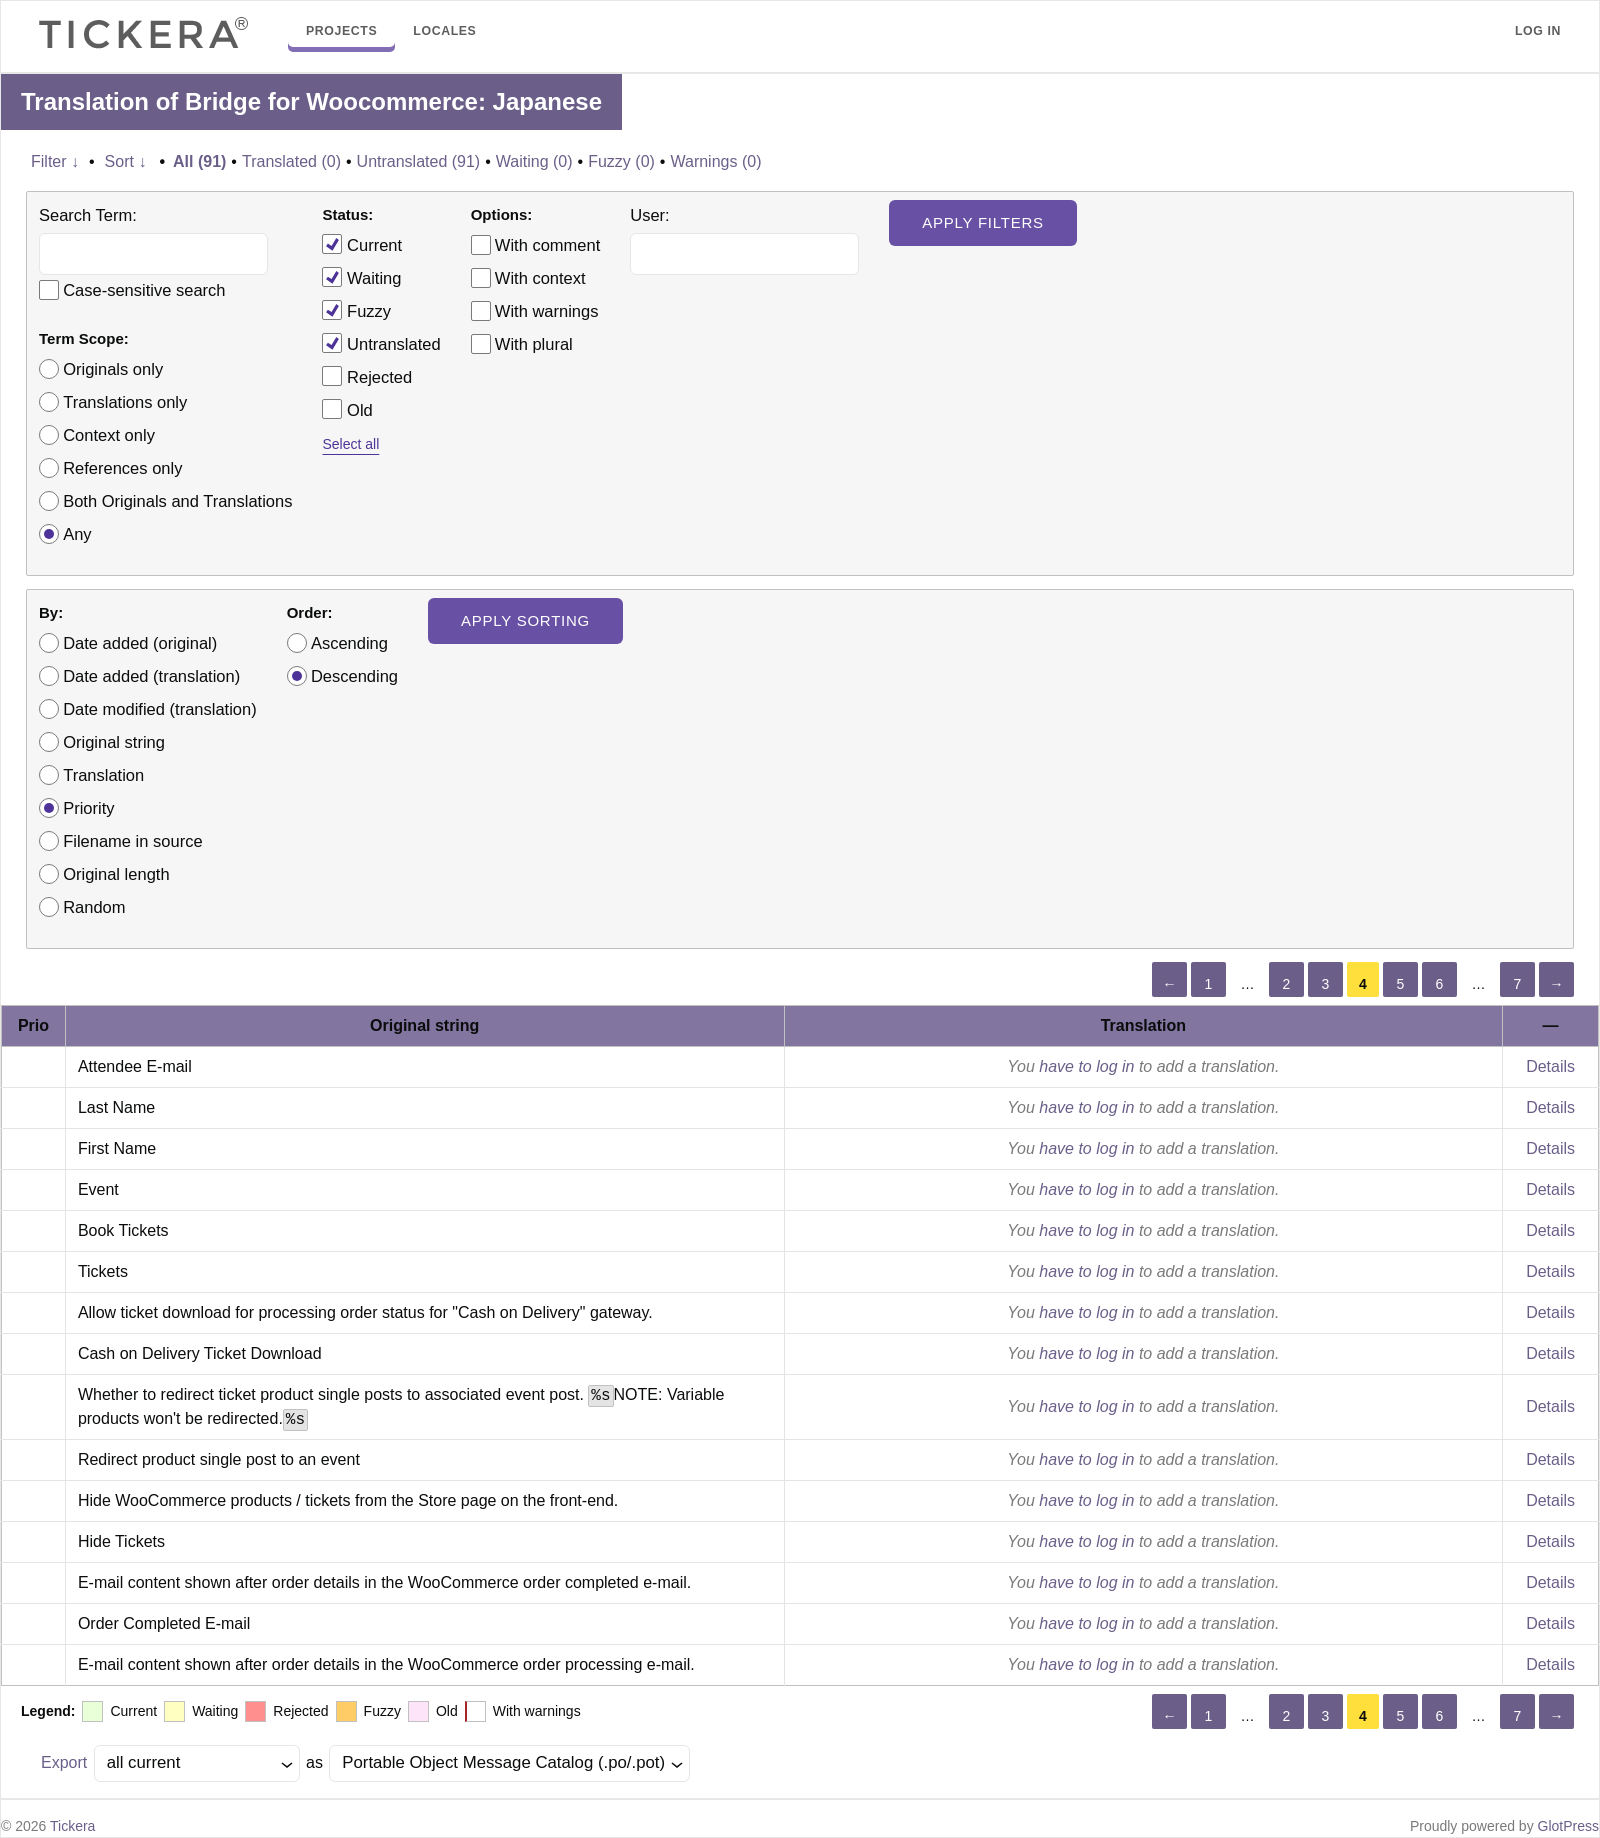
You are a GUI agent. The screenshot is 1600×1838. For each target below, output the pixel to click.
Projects (341, 31)
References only (122, 468)
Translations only (125, 402)
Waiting (361, 277)
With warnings (547, 311)
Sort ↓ (126, 161)
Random (94, 907)
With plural (534, 344)
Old (347, 409)
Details (1550, 1066)
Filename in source (132, 841)
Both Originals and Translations (177, 501)
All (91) (199, 161)
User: (649, 215)
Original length (116, 874)
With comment (547, 245)
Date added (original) (140, 643)
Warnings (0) (715, 161)
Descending (354, 676)
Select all (350, 444)
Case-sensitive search (144, 290)
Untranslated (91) (419, 161)
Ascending (349, 643)
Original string (114, 742)
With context (540, 278)
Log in (1538, 31)
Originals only (113, 369)
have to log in (1086, 1066)
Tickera (72, 1826)
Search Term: (88, 215)
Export (64, 1762)
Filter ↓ (55, 161)
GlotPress (1568, 1826)
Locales (444, 31)
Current (362, 244)
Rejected (367, 376)
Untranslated (381, 343)
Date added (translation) (151, 676)
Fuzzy (356, 310)
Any (77, 534)
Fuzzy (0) (621, 161)
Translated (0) (291, 161)
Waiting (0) (534, 161)
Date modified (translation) (160, 709)
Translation (103, 775)
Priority (88, 808)
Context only (109, 435)
